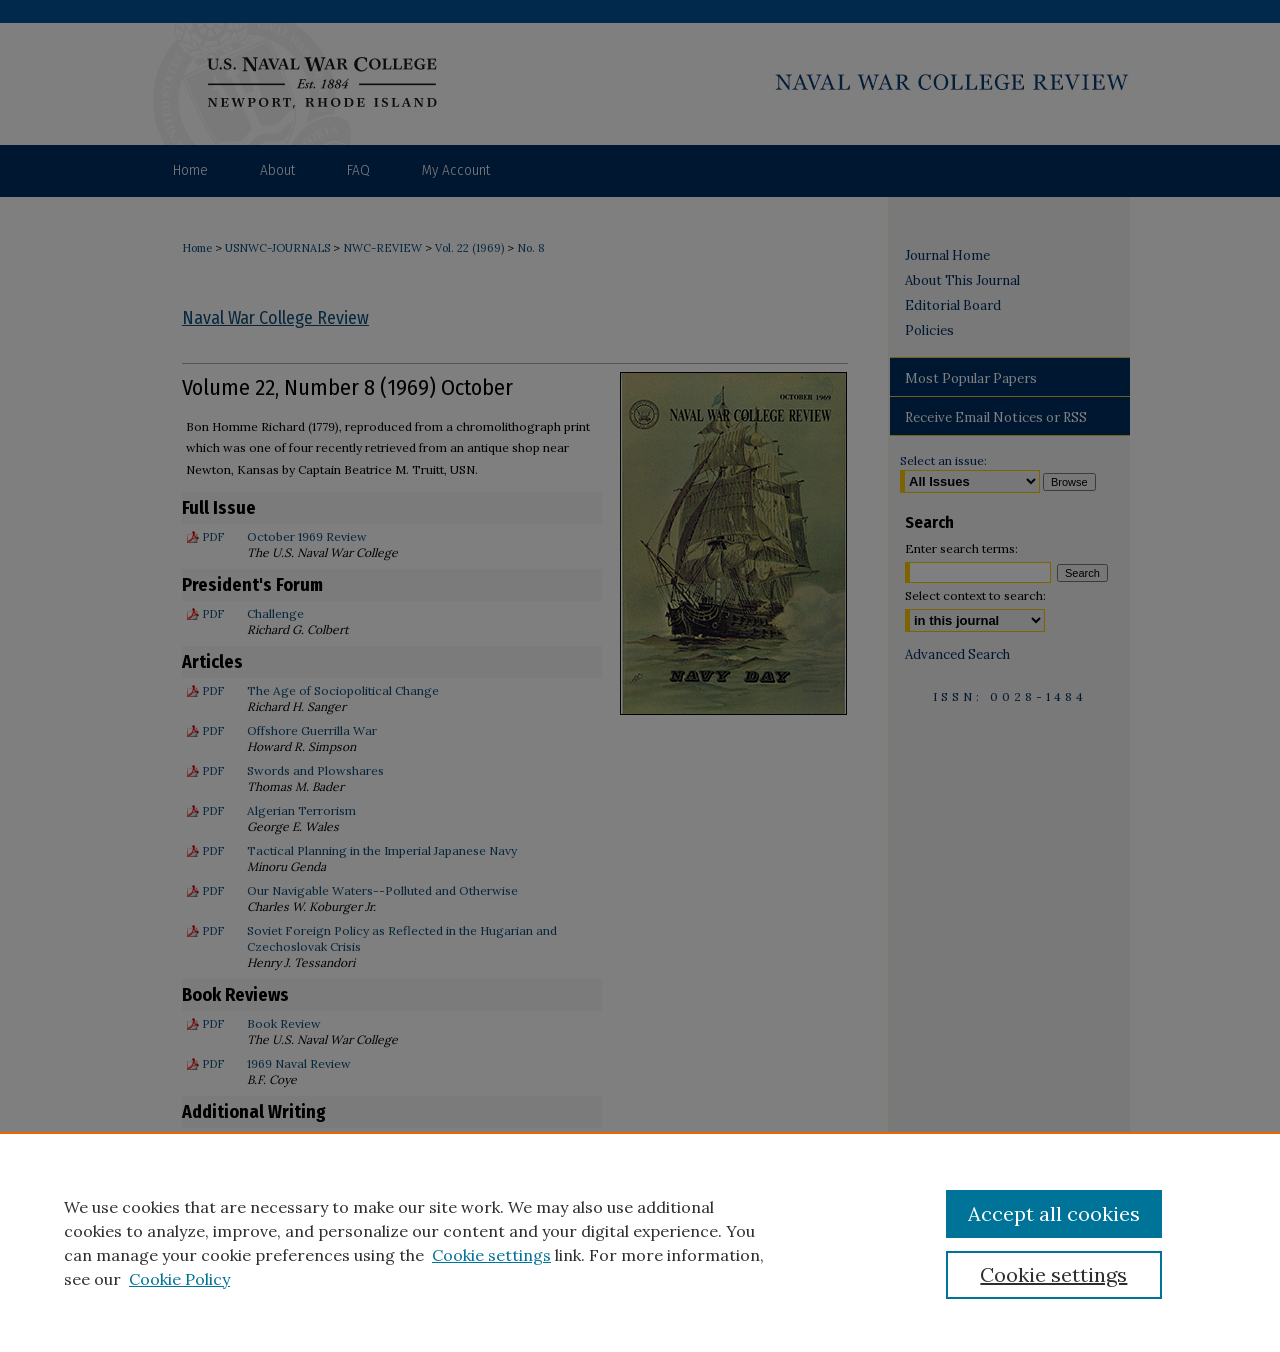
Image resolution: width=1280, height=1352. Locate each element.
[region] (640, 1242)
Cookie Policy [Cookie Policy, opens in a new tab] (179, 1279)
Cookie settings (491, 1255)
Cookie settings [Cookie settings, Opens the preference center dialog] (1053, 1274)
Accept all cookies (1054, 1213)
